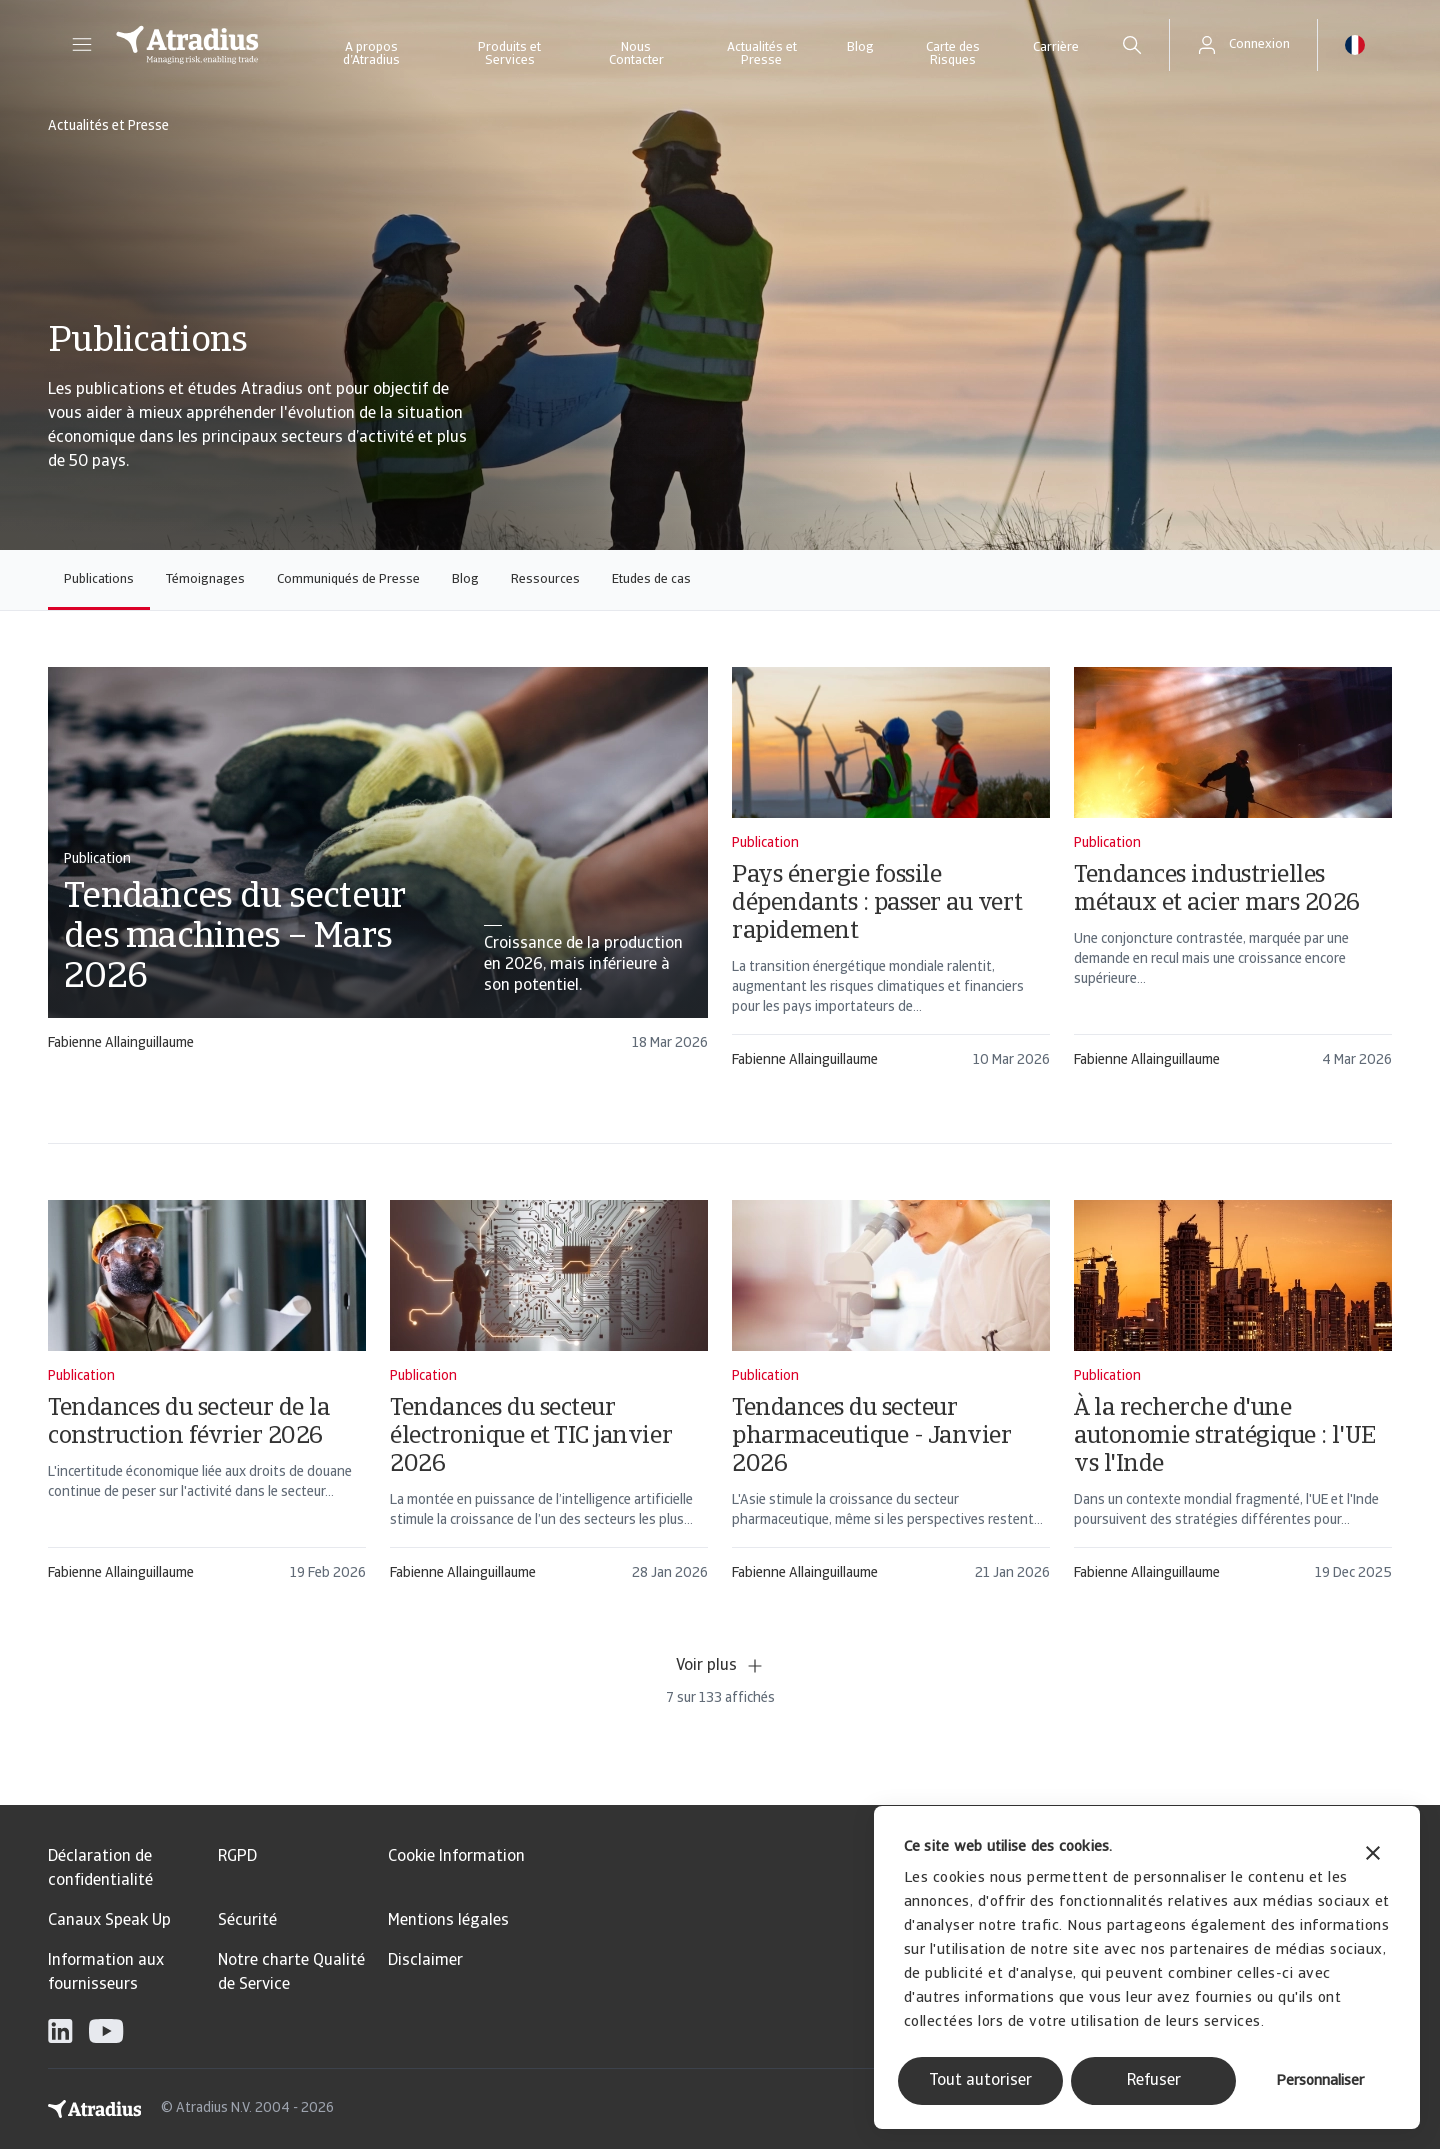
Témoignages (205, 579)
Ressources (545, 579)
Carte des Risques (953, 54)
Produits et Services (509, 54)
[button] (82, 45)
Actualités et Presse (762, 54)
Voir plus (720, 1666)
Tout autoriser (980, 2081)
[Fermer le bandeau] (1373, 1855)
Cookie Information (456, 1857)
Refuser (1154, 2081)
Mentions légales (448, 1921)
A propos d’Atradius (371, 54)
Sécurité (247, 1921)
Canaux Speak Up (109, 1921)
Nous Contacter (636, 54)
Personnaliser (1320, 2081)
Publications (99, 579)
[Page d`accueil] (187, 45)
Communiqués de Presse (348, 579)
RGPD (237, 1857)
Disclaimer (425, 1961)
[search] (1132, 45)
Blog (860, 47)
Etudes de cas (651, 579)
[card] (378, 868)
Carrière (1056, 47)
